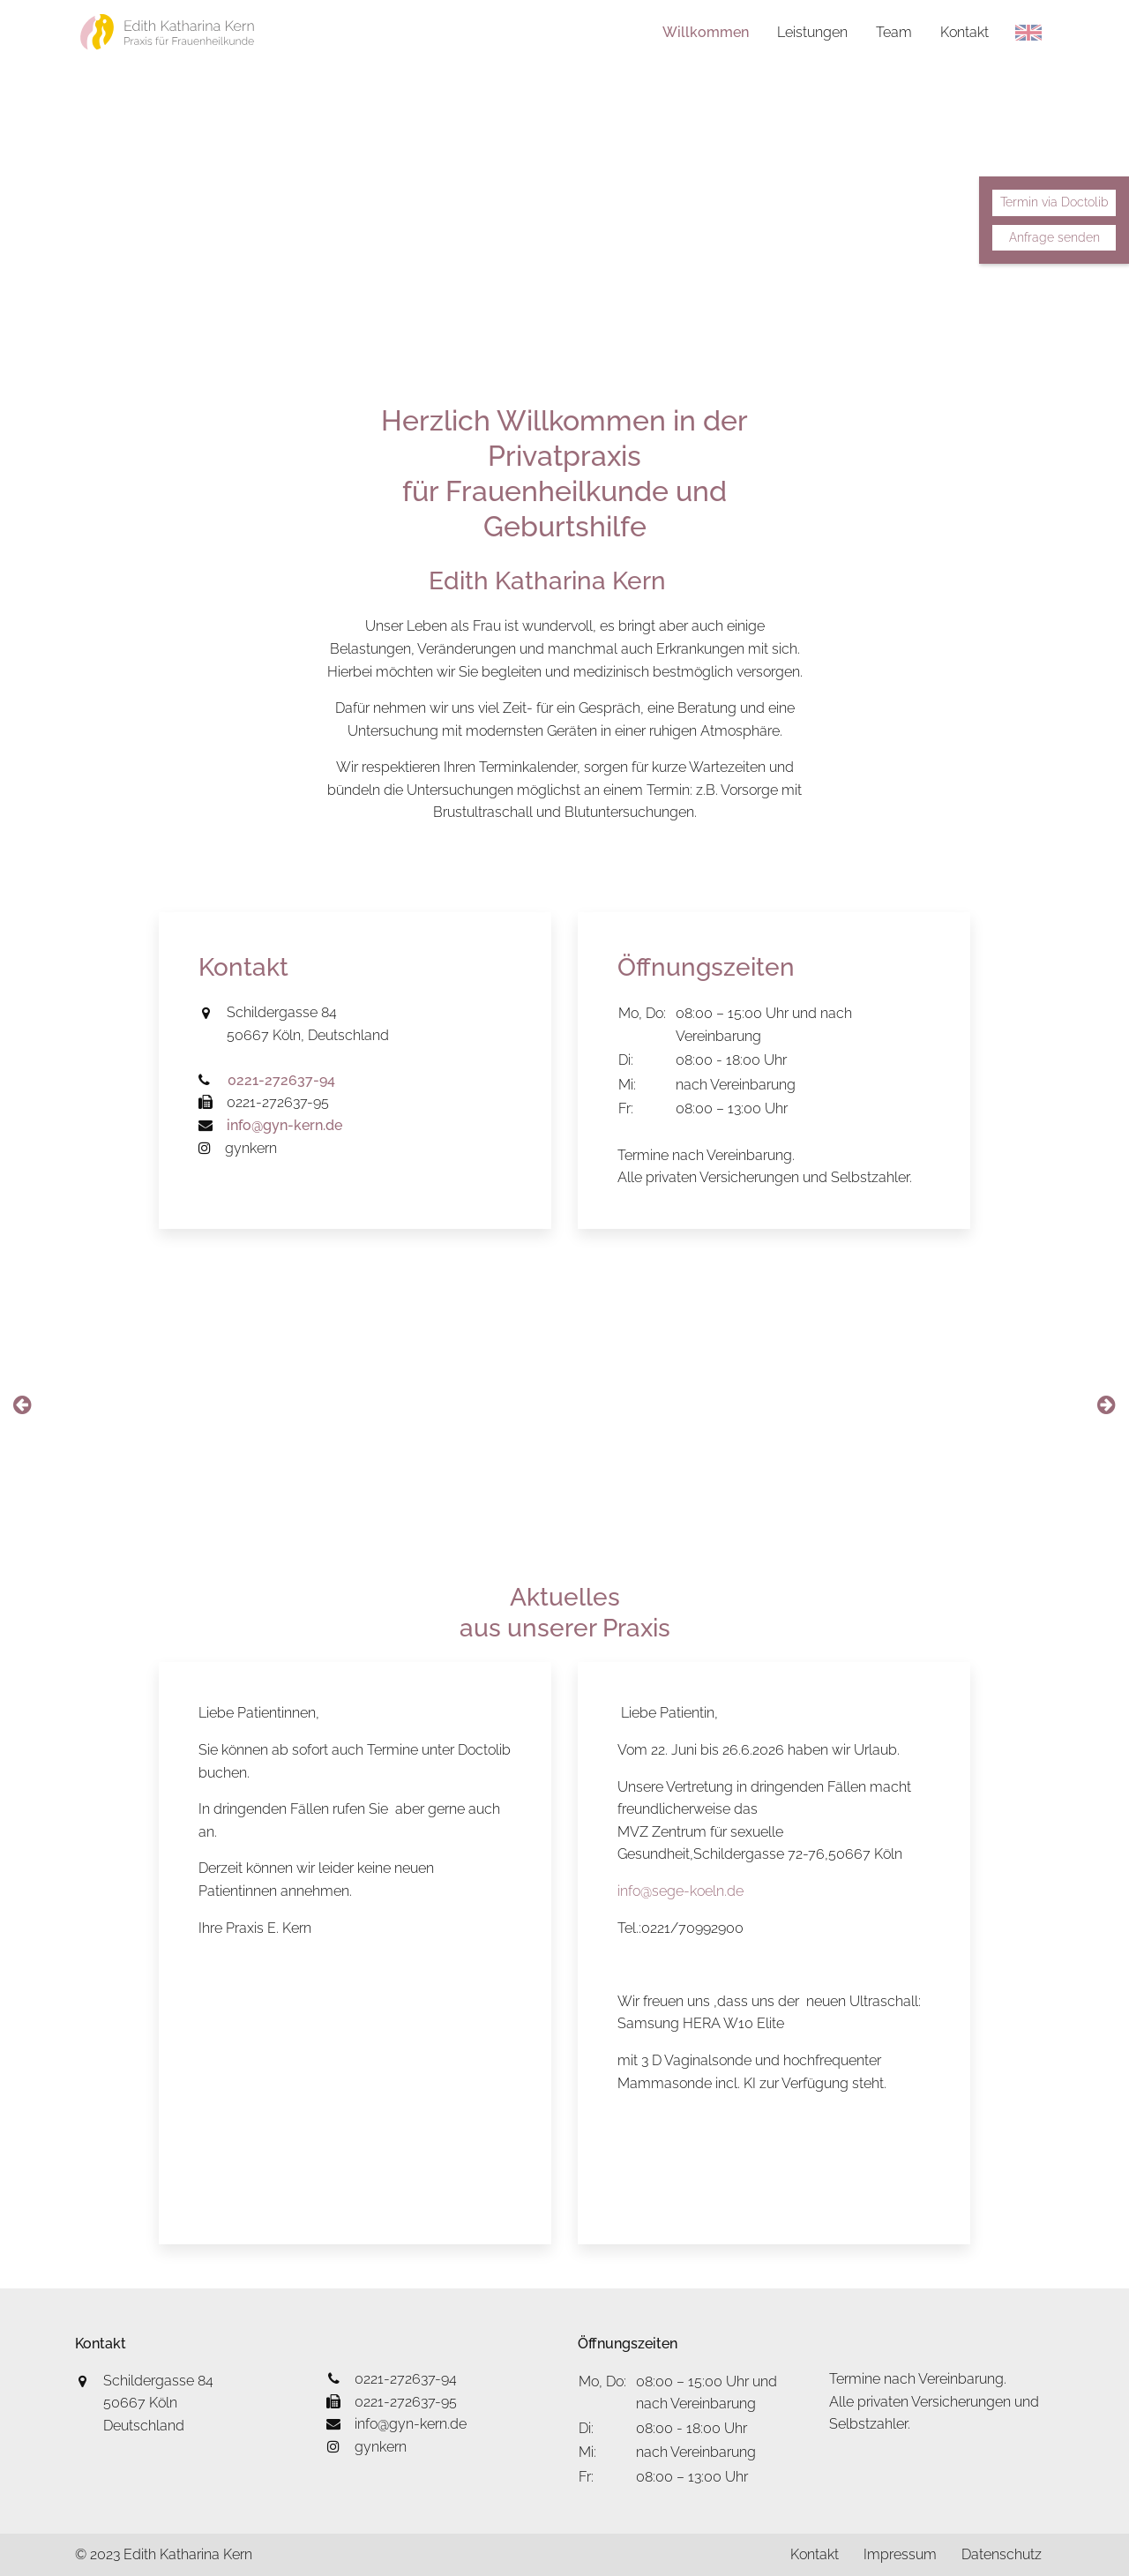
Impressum (897, 2554)
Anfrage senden (1054, 237)
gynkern (237, 1148)
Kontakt (962, 32)
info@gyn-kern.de (396, 2423)
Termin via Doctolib (1054, 202)
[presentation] (22, 1405)
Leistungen (810, 32)
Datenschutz (1001, 2554)
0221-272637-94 (391, 2378)
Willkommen (704, 32)
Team (892, 32)
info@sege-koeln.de (680, 1891)
